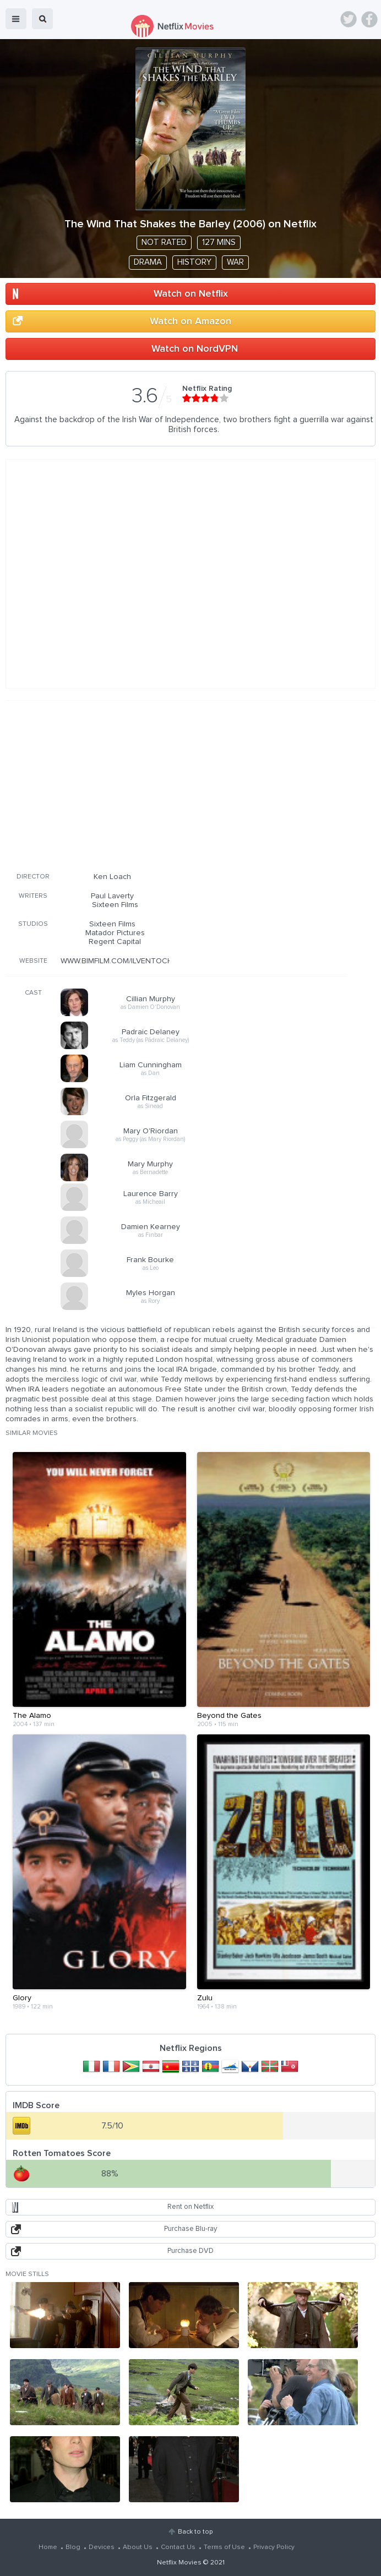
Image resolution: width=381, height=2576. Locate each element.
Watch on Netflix (191, 294)
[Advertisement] (176, 784)
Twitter (348, 19)
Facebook (369, 19)
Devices (102, 2547)
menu (16, 18)
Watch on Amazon (190, 321)
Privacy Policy (274, 2547)
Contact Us (178, 2547)
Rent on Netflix (190, 2207)
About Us (138, 2547)
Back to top (195, 2532)
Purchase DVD (190, 2251)
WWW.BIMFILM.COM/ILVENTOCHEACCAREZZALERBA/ (154, 961)
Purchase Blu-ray (190, 2229)
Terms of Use (224, 2547)
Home (48, 2547)
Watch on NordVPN (194, 349)
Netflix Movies (179, 2562)
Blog (73, 2547)
